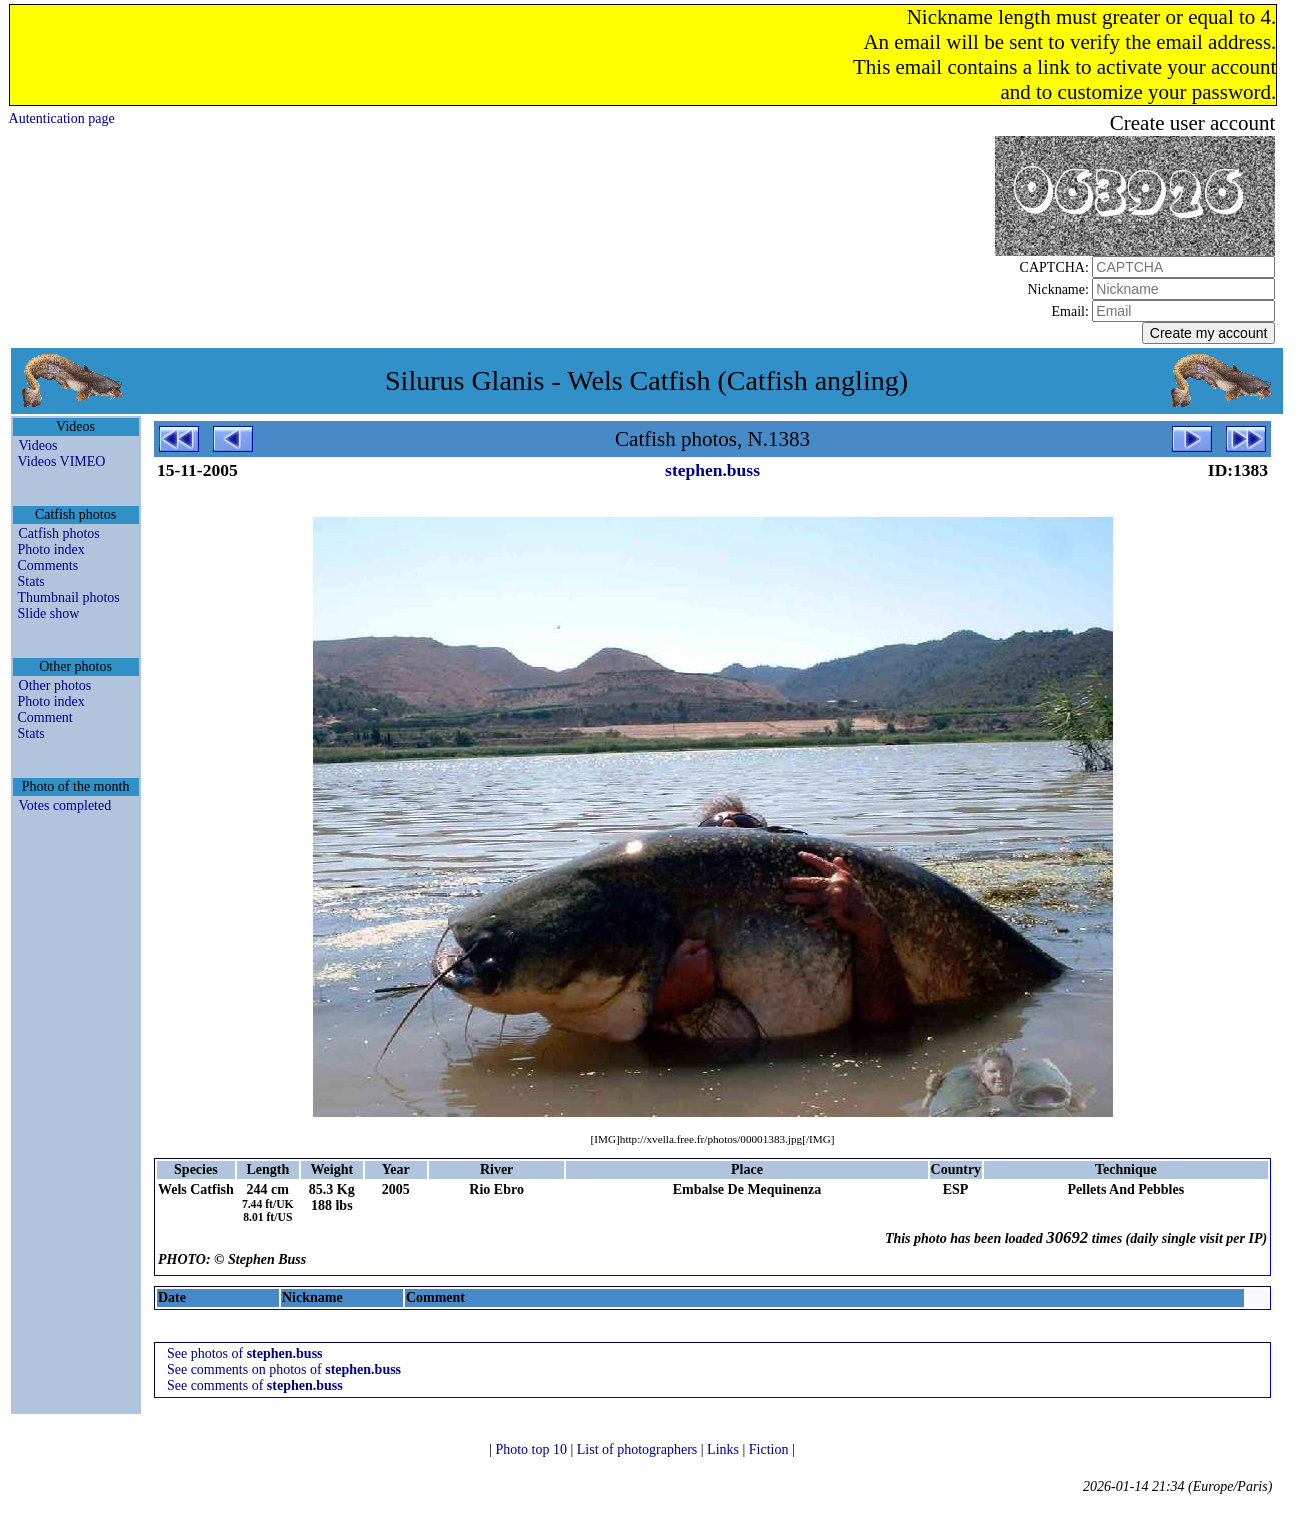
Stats (31, 581)
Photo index (51, 549)
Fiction (770, 1449)
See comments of (255, 1385)
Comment (45, 717)
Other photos (55, 685)
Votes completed (65, 805)
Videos (38, 445)
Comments (48, 565)
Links (724, 1449)
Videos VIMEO (62, 461)
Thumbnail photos (69, 597)
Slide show (49, 613)
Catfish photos (59, 533)
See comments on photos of (284, 1369)
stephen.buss (712, 470)
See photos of (245, 1353)
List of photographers (639, 1449)
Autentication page (62, 118)
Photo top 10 (532, 1449)
